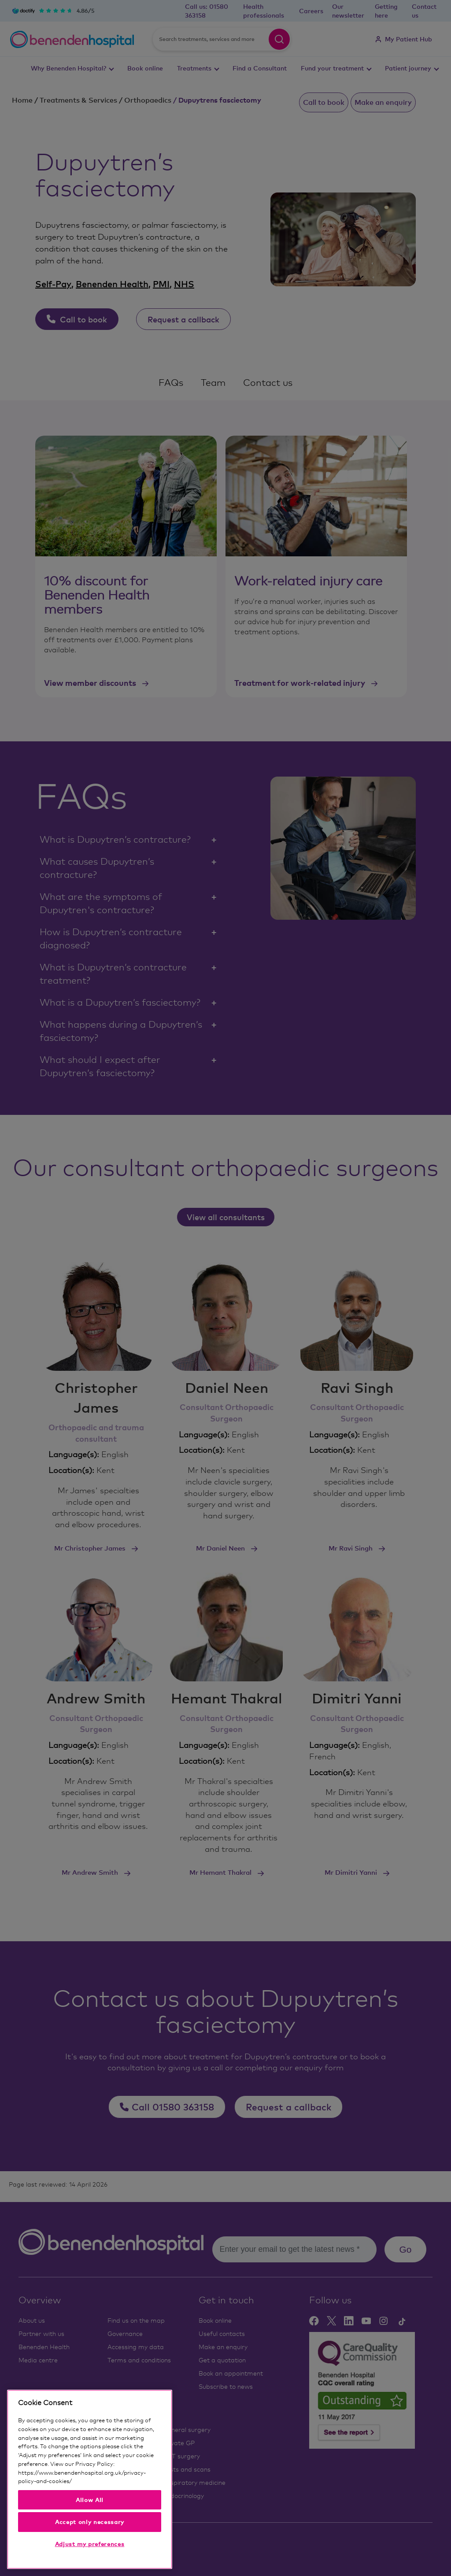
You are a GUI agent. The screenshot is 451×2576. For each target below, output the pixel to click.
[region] (89, 2479)
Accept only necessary (89, 2521)
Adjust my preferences (90, 2543)
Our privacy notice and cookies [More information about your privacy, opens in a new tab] (113, 2480)
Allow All (90, 2499)
